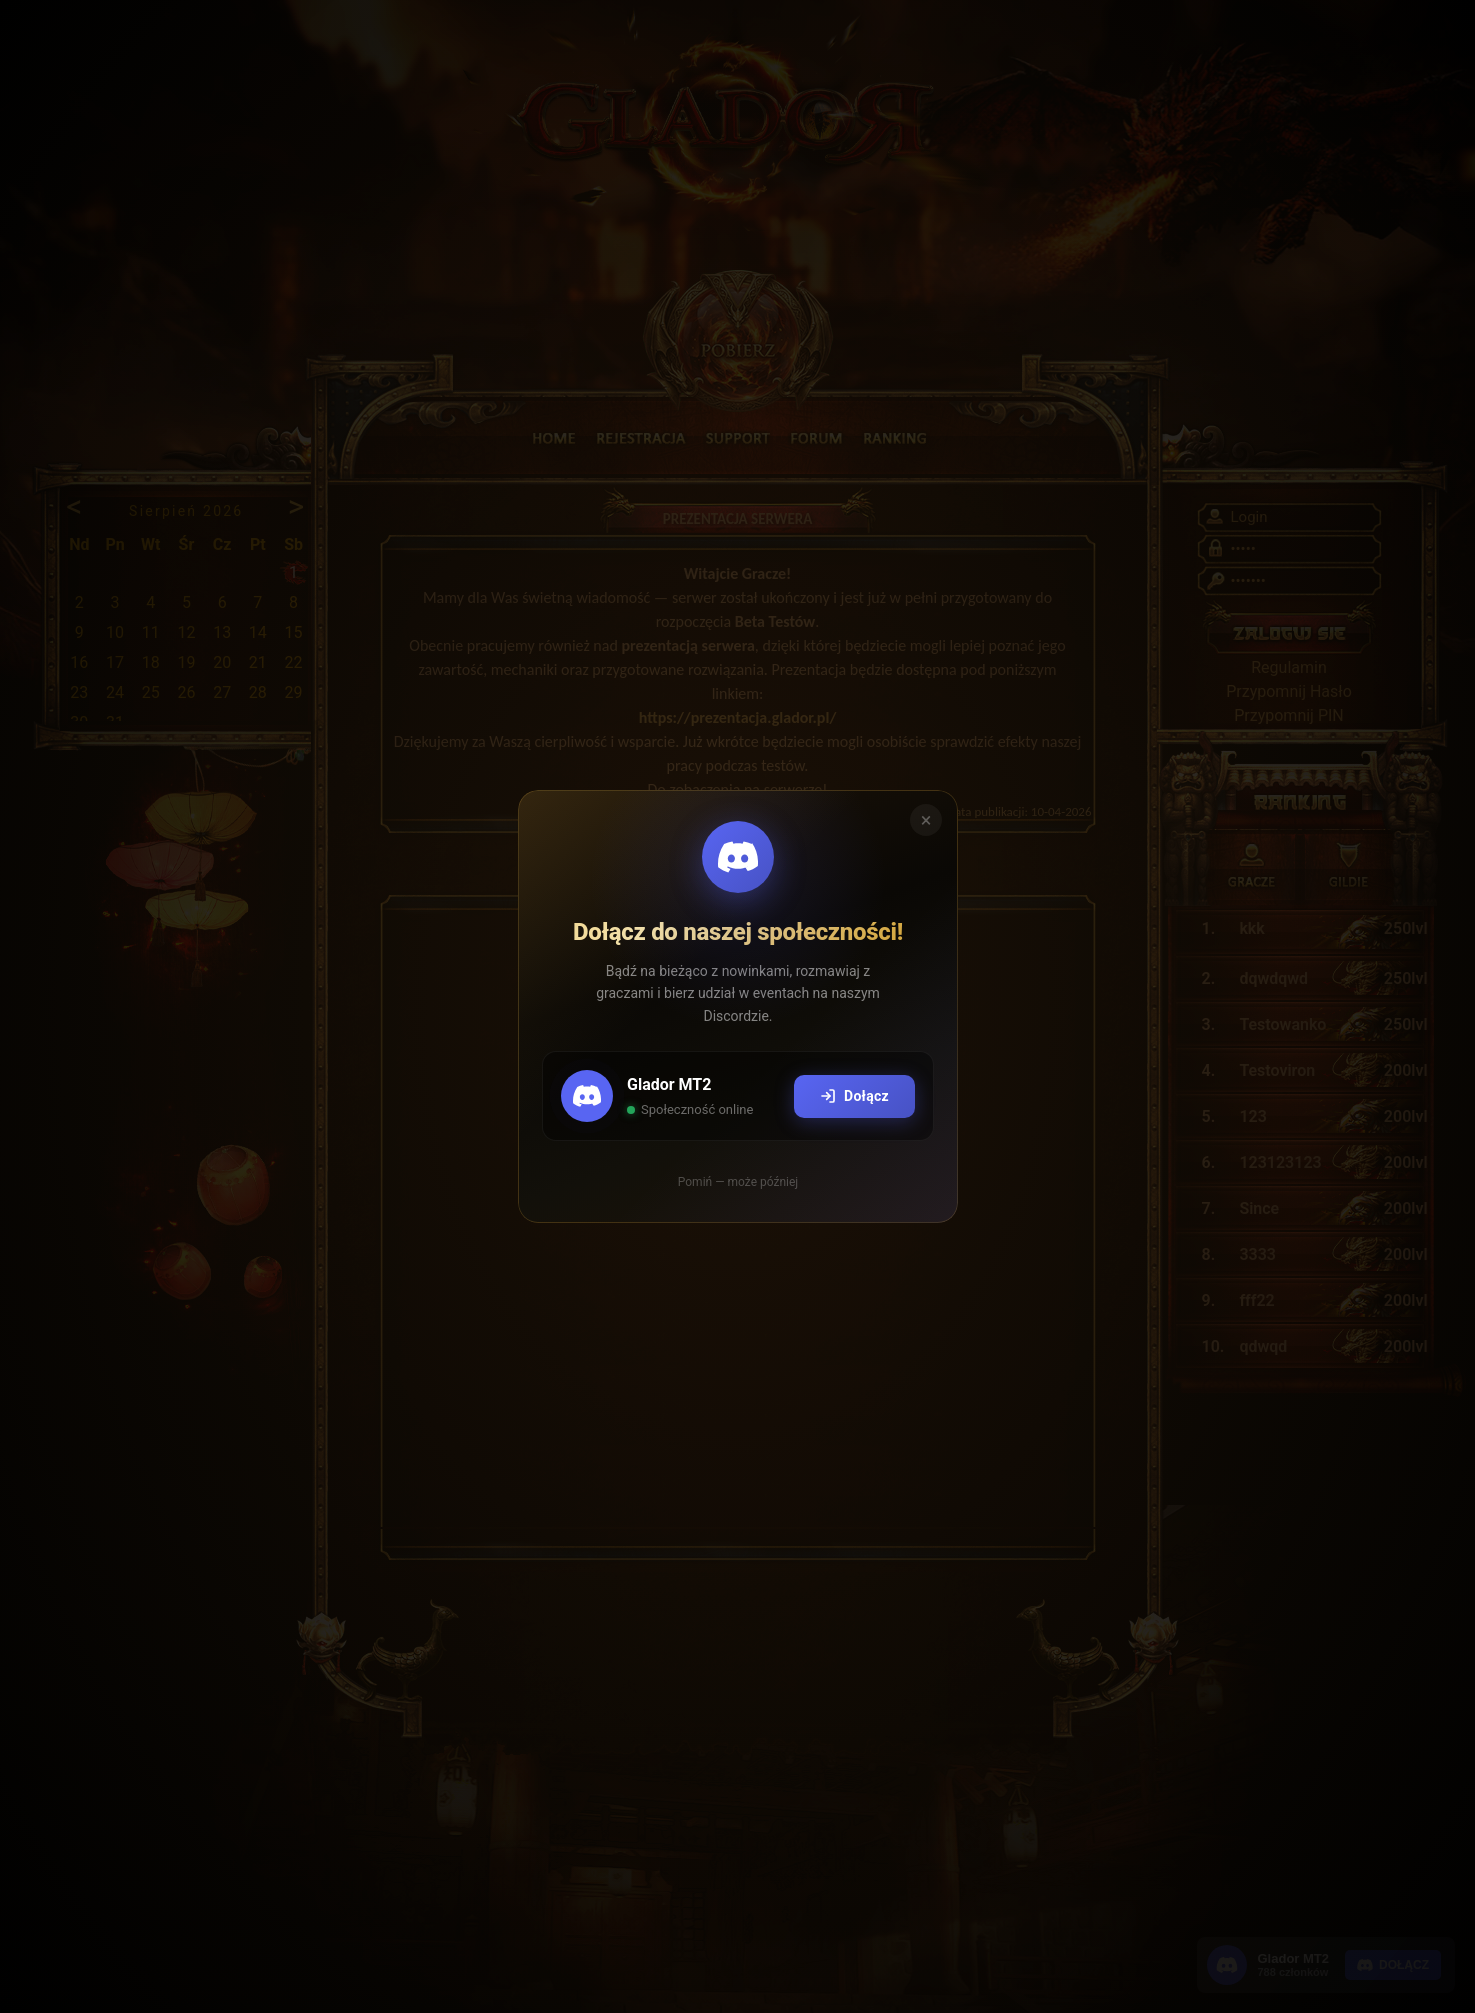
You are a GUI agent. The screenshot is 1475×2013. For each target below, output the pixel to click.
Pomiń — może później (737, 1182)
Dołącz (853, 1096)
